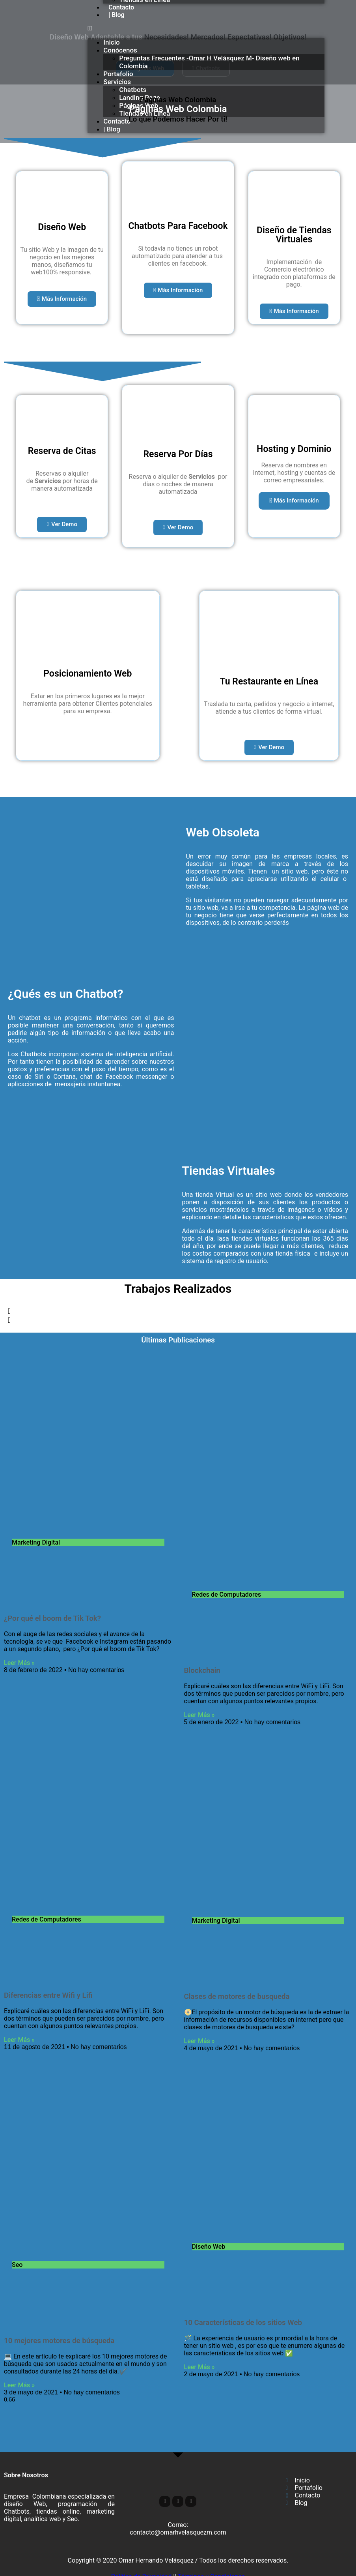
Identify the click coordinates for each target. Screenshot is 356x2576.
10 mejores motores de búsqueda (59, 2340)
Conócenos (120, 50)
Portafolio (118, 74)
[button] (206, 28)
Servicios (117, 82)
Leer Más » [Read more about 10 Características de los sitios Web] (199, 2367)
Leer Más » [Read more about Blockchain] (199, 1715)
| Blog (116, 15)
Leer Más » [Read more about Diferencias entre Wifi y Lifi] (19, 2040)
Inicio (111, 42)
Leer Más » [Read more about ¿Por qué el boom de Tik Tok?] (19, 1663)
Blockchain (202, 1670)
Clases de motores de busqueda (237, 1996)
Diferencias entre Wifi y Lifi (48, 1995)
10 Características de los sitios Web (243, 2322)
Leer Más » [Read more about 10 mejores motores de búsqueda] (19, 2385)
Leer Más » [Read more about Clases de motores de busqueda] (199, 2041)
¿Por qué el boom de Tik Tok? (52, 1618)
